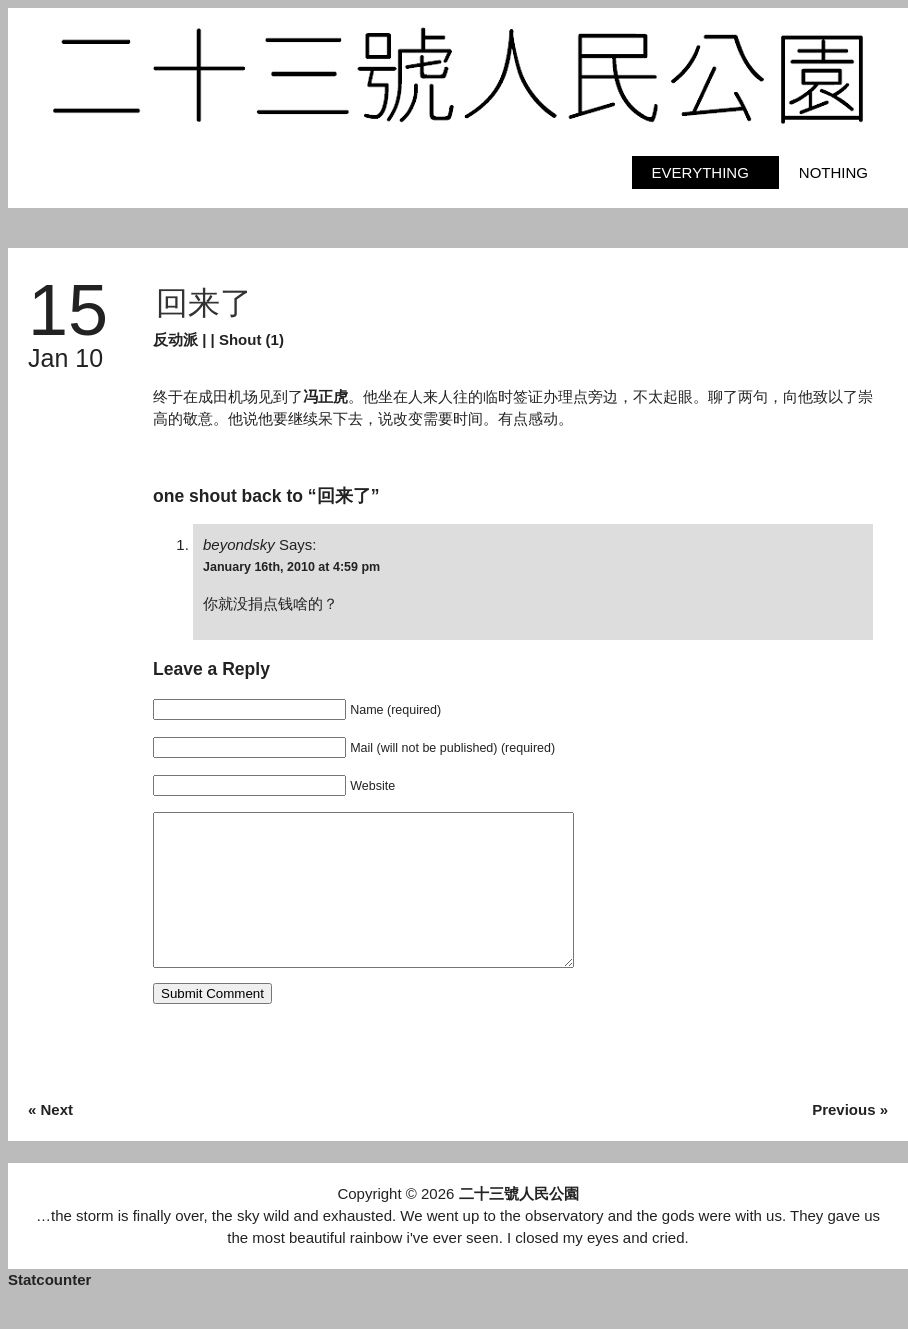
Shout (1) (251, 339)
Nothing (833, 172)
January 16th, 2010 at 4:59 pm (291, 567)
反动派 (175, 339)
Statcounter (49, 1309)
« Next (50, 1139)
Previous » (850, 1139)
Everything (700, 172)
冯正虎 (325, 396)
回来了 (204, 303)
